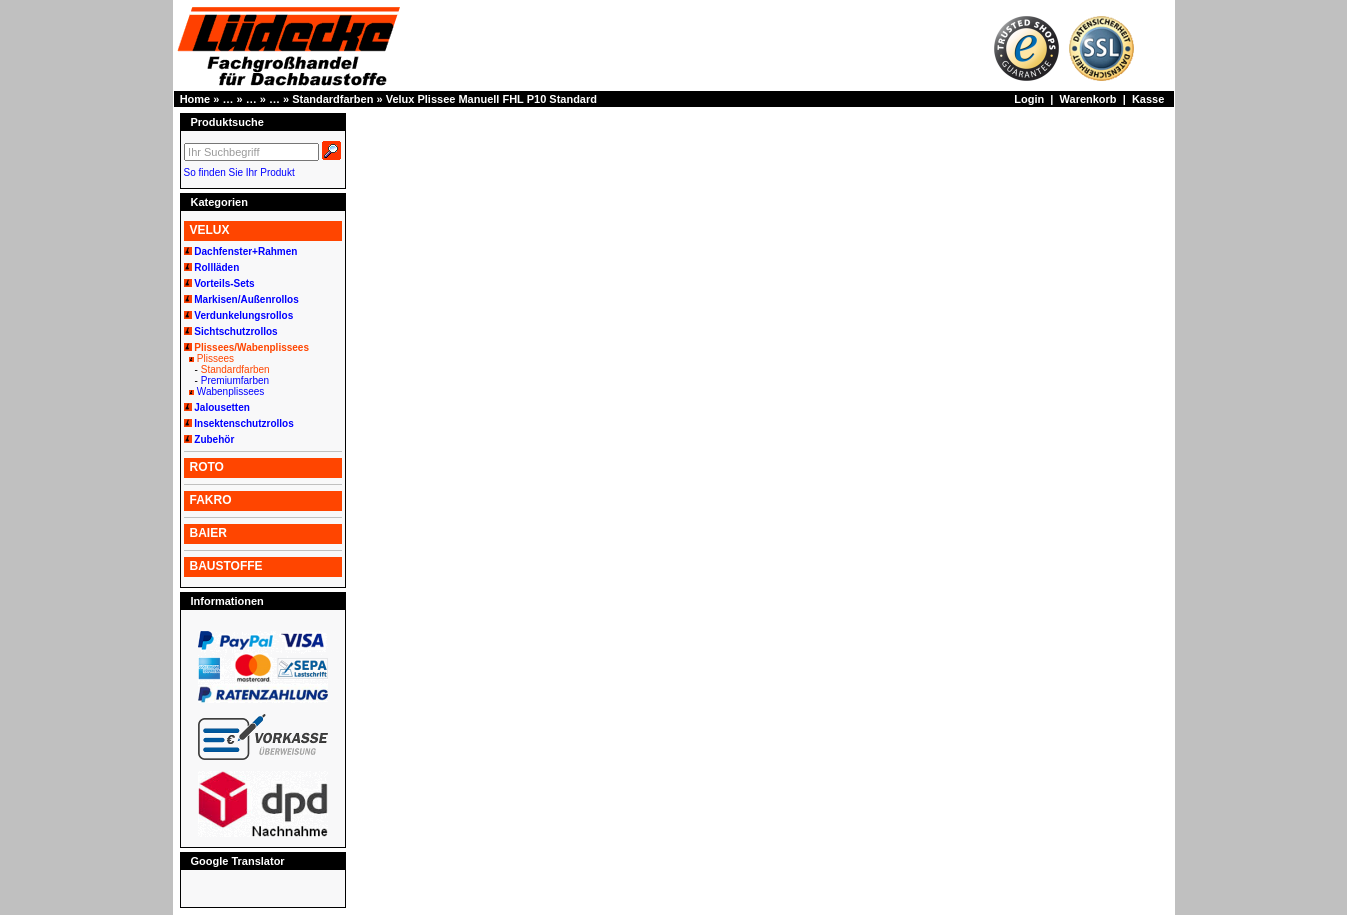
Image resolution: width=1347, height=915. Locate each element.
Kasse (1148, 99)
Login (1029, 99)
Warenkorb (1088, 99)
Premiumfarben (235, 380)
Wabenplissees (230, 391)
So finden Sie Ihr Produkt (239, 172)
